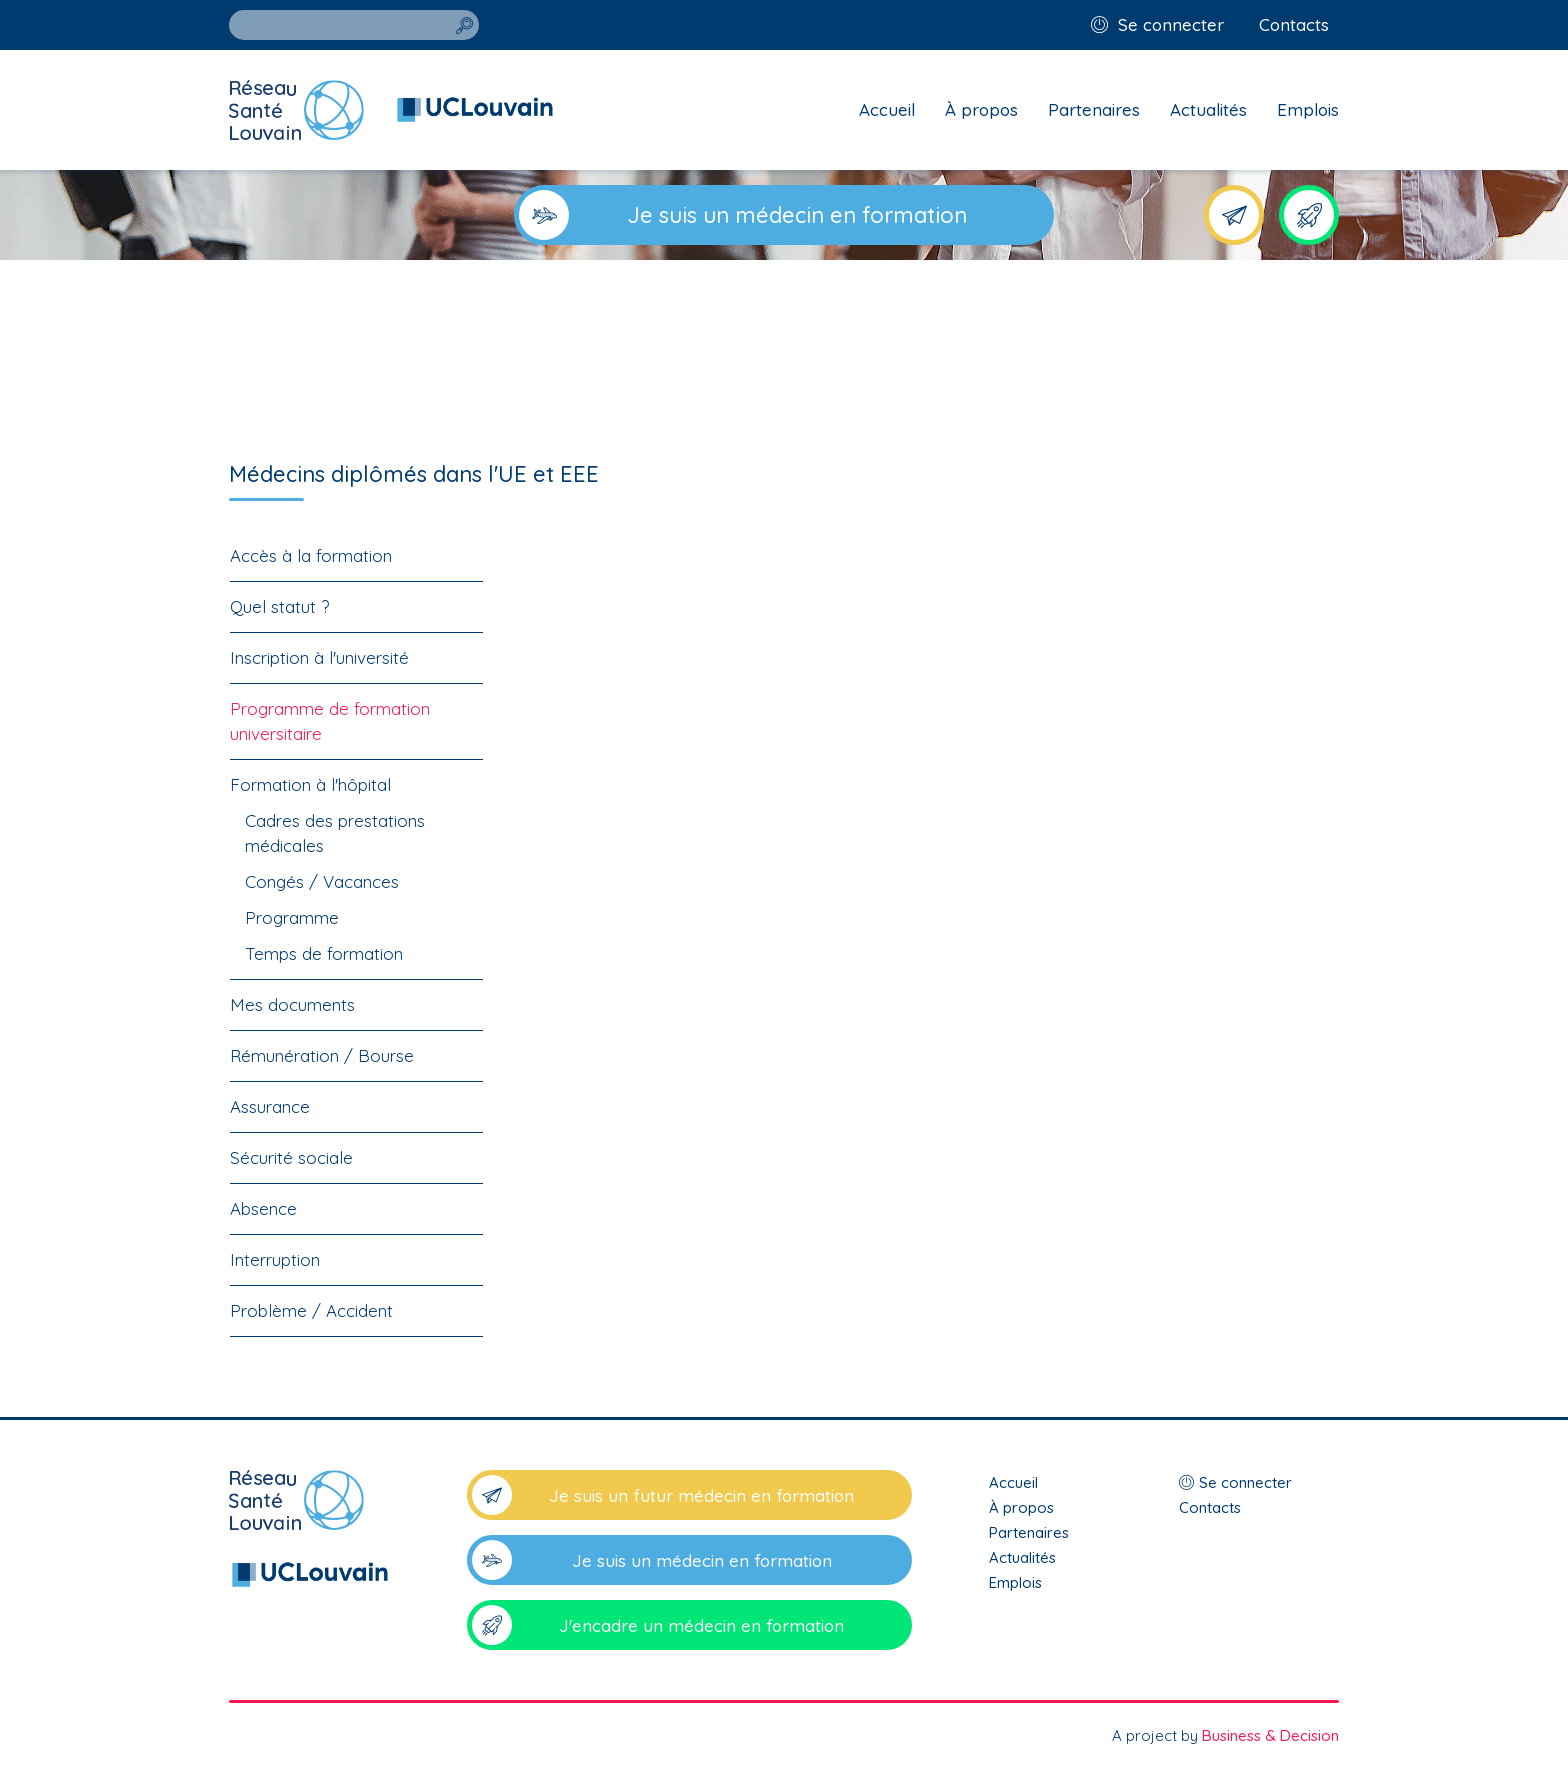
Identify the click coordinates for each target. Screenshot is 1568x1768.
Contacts (1294, 24)
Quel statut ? (279, 606)
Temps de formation (324, 953)
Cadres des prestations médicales (335, 833)
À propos (981, 109)
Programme (292, 917)
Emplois (1308, 109)
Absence (263, 1208)
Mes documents (292, 1004)
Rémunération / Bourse (322, 1055)
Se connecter (1171, 24)
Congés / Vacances (322, 881)
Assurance (270, 1106)
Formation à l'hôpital (310, 784)
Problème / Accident (311, 1310)
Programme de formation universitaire (330, 721)
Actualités (1208, 109)
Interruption (275, 1259)
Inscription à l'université (319, 657)
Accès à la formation (311, 555)
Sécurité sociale (291, 1157)
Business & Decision (1270, 1735)
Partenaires (1094, 109)
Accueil (887, 109)
